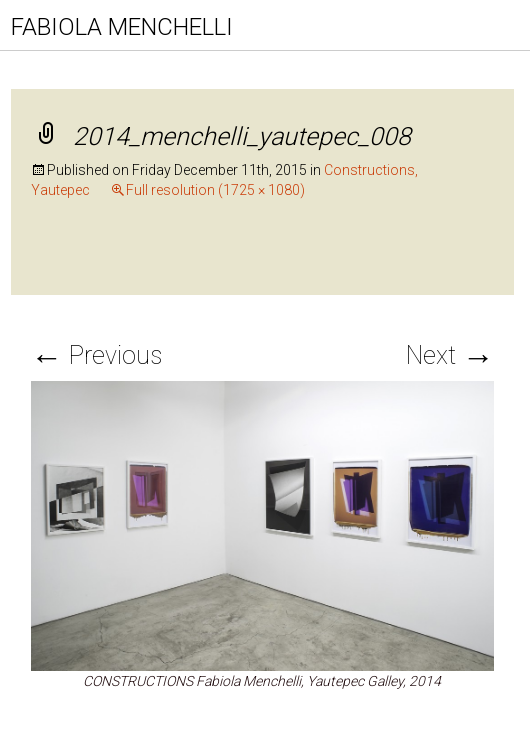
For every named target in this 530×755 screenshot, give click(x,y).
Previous (96, 355)
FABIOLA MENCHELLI (122, 27)
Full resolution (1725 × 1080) (215, 190)
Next (450, 355)
